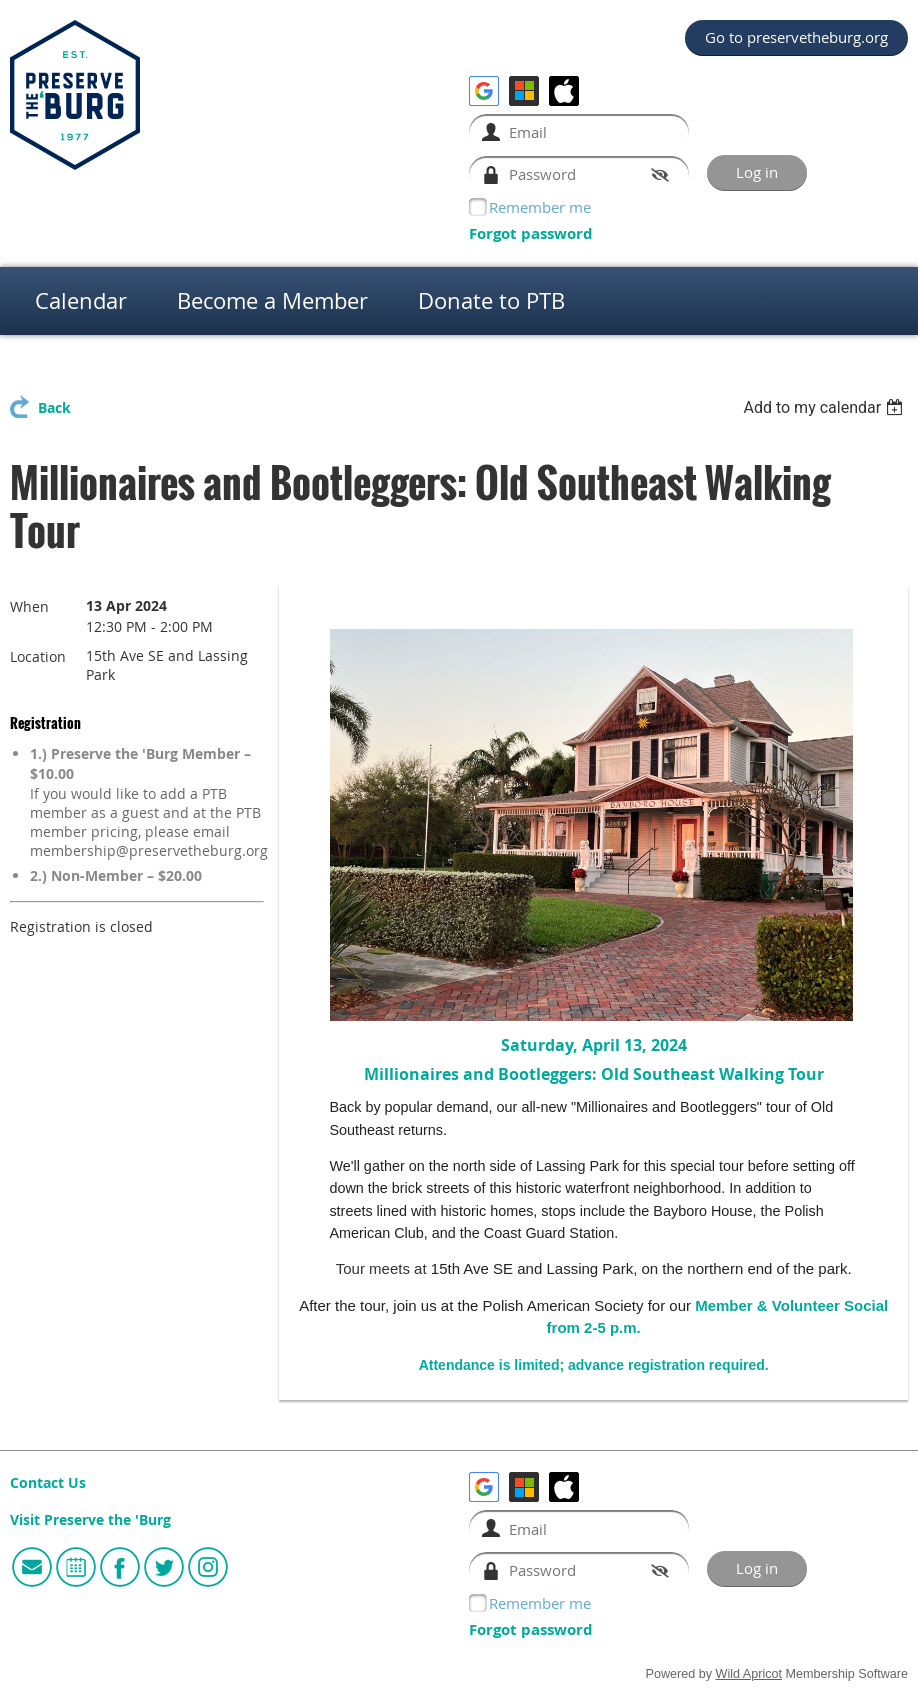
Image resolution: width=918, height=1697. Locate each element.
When (29, 606)
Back (54, 408)
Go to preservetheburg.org (796, 37)
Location (38, 656)
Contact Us (48, 1483)
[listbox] (825, 407)
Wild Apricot (749, 1674)
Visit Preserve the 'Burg (90, 1520)
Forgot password (531, 233)
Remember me (540, 207)
